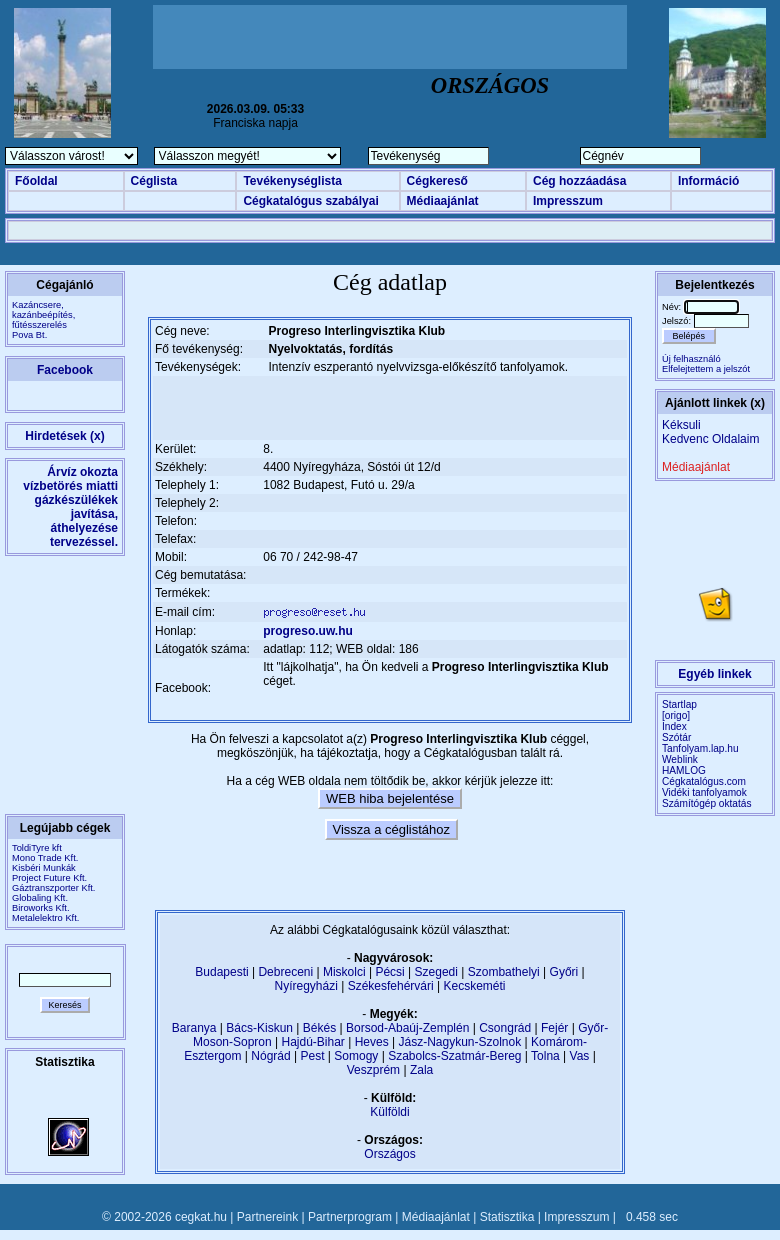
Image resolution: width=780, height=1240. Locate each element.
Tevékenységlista (292, 181)
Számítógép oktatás (707, 803)
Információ (708, 181)
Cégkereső (437, 181)
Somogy (356, 1056)
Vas (580, 1056)
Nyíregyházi (305, 986)
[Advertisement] (390, 37)
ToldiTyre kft (37, 848)
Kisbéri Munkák (44, 868)
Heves (372, 1042)
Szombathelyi (504, 972)
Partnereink (267, 1217)
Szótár (676, 737)
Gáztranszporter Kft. (53, 888)
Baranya (194, 1028)
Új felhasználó (691, 359)
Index (674, 726)
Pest (312, 1056)
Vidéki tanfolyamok (704, 792)
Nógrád (270, 1056)
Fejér (554, 1028)
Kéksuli (681, 425)
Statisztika (507, 1217)
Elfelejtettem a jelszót (706, 369)
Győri (564, 972)
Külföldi (389, 1112)
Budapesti (221, 972)
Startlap (679, 704)
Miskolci (344, 972)
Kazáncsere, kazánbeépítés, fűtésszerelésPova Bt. (43, 320)
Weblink (680, 759)
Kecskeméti (474, 986)
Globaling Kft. (40, 898)
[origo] (676, 715)
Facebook (65, 370)
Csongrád (505, 1028)
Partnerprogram (350, 1217)
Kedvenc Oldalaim (710, 439)
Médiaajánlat (443, 201)
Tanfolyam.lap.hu (700, 748)
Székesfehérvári (391, 986)
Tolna (545, 1056)
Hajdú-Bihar (313, 1042)
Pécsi (389, 972)
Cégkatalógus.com (704, 781)
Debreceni (285, 972)
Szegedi (436, 972)
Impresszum (568, 201)
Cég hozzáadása (579, 181)
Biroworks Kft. (41, 908)
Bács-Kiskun (259, 1028)
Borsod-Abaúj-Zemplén (407, 1028)
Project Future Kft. (49, 878)
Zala (421, 1070)
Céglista (154, 181)
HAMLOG (684, 770)
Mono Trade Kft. (45, 858)
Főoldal (36, 181)
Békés (319, 1028)
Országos (389, 1154)
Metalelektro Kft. (45, 918)
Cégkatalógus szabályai (310, 201)
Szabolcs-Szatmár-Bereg (454, 1056)
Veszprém (373, 1070)
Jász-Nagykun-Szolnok (459, 1042)
